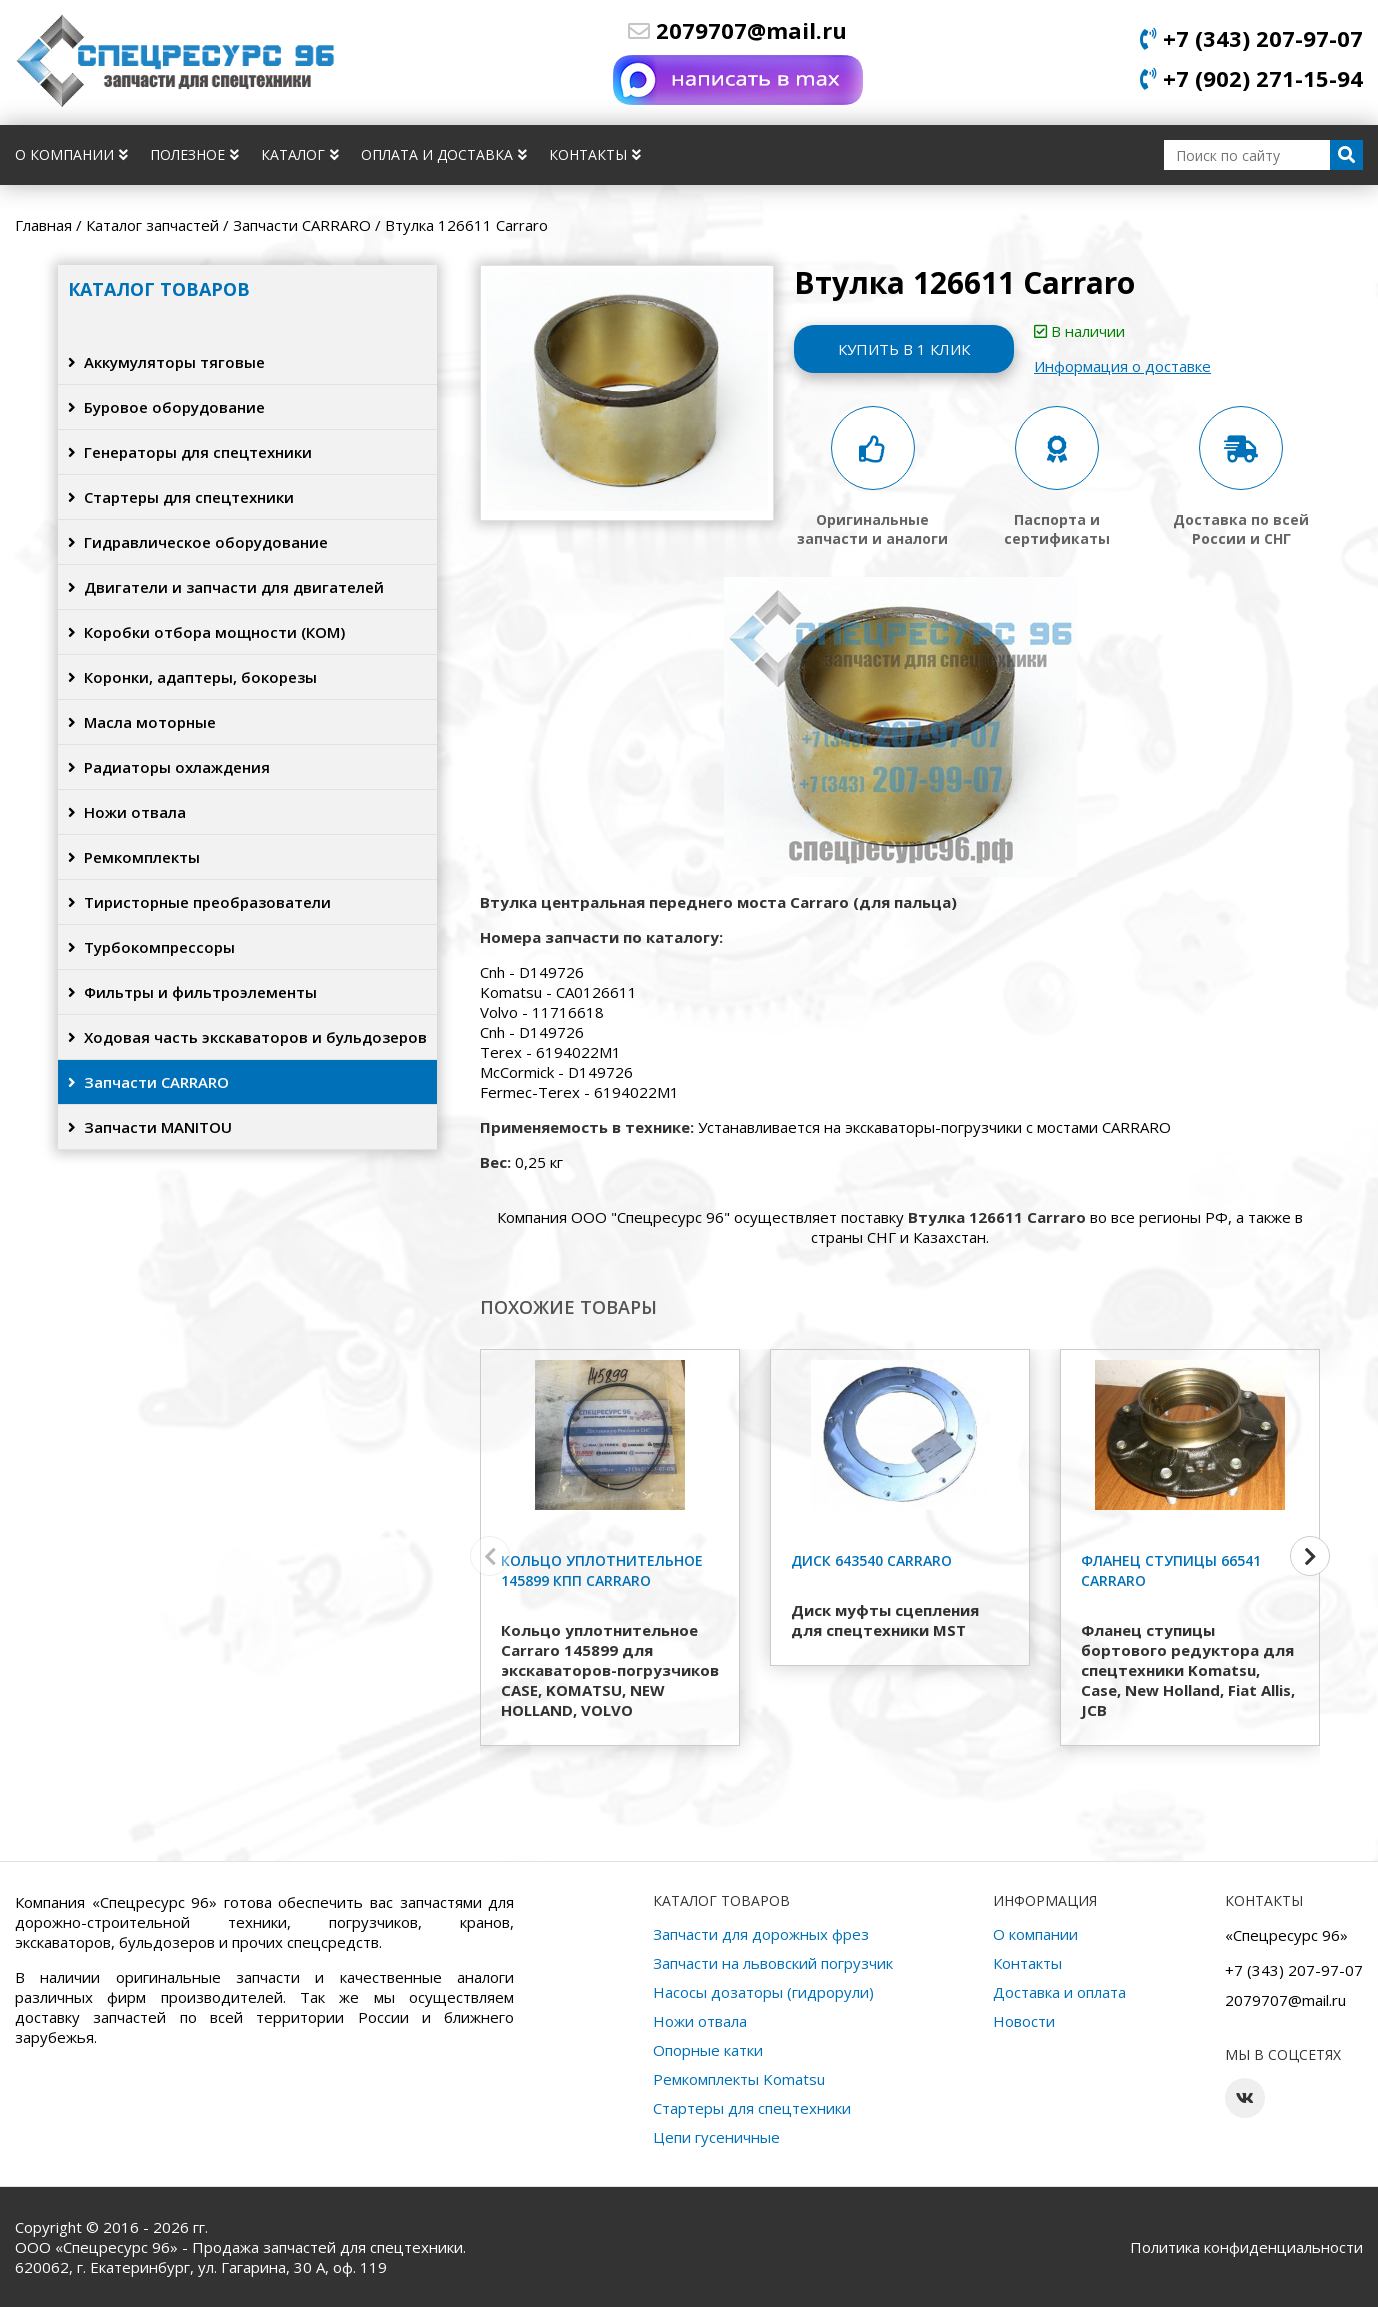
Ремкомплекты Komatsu (739, 2079)
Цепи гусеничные (716, 2137)
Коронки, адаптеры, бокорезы (192, 677)
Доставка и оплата (1059, 1992)
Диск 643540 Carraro (871, 1560)
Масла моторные (142, 722)
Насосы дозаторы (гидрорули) (763, 1992)
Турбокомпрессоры (151, 947)
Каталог (300, 154)
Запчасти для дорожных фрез (761, 1934)
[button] (1310, 1556)
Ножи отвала (127, 812)
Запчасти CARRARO (148, 1082)
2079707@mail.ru (737, 30)
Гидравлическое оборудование (198, 542)
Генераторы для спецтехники (190, 452)
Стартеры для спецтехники (181, 497)
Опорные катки (708, 2050)
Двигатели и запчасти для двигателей (226, 587)
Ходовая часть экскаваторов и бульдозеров (247, 1037)
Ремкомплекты (134, 857)
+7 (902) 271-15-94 (1251, 78)
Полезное (194, 154)
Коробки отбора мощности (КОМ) (206, 632)
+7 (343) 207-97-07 (1251, 38)
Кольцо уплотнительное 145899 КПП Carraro (602, 1570)
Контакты (595, 154)
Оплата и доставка (444, 154)
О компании (71, 154)
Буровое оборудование (166, 407)
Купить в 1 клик (904, 349)
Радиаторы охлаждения (169, 767)
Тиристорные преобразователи (199, 902)
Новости (1024, 2021)
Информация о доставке (1122, 366)
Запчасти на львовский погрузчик (773, 1963)
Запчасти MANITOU (150, 1127)
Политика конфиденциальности (1246, 2247)
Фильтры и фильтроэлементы (192, 992)
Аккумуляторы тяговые (166, 362)
